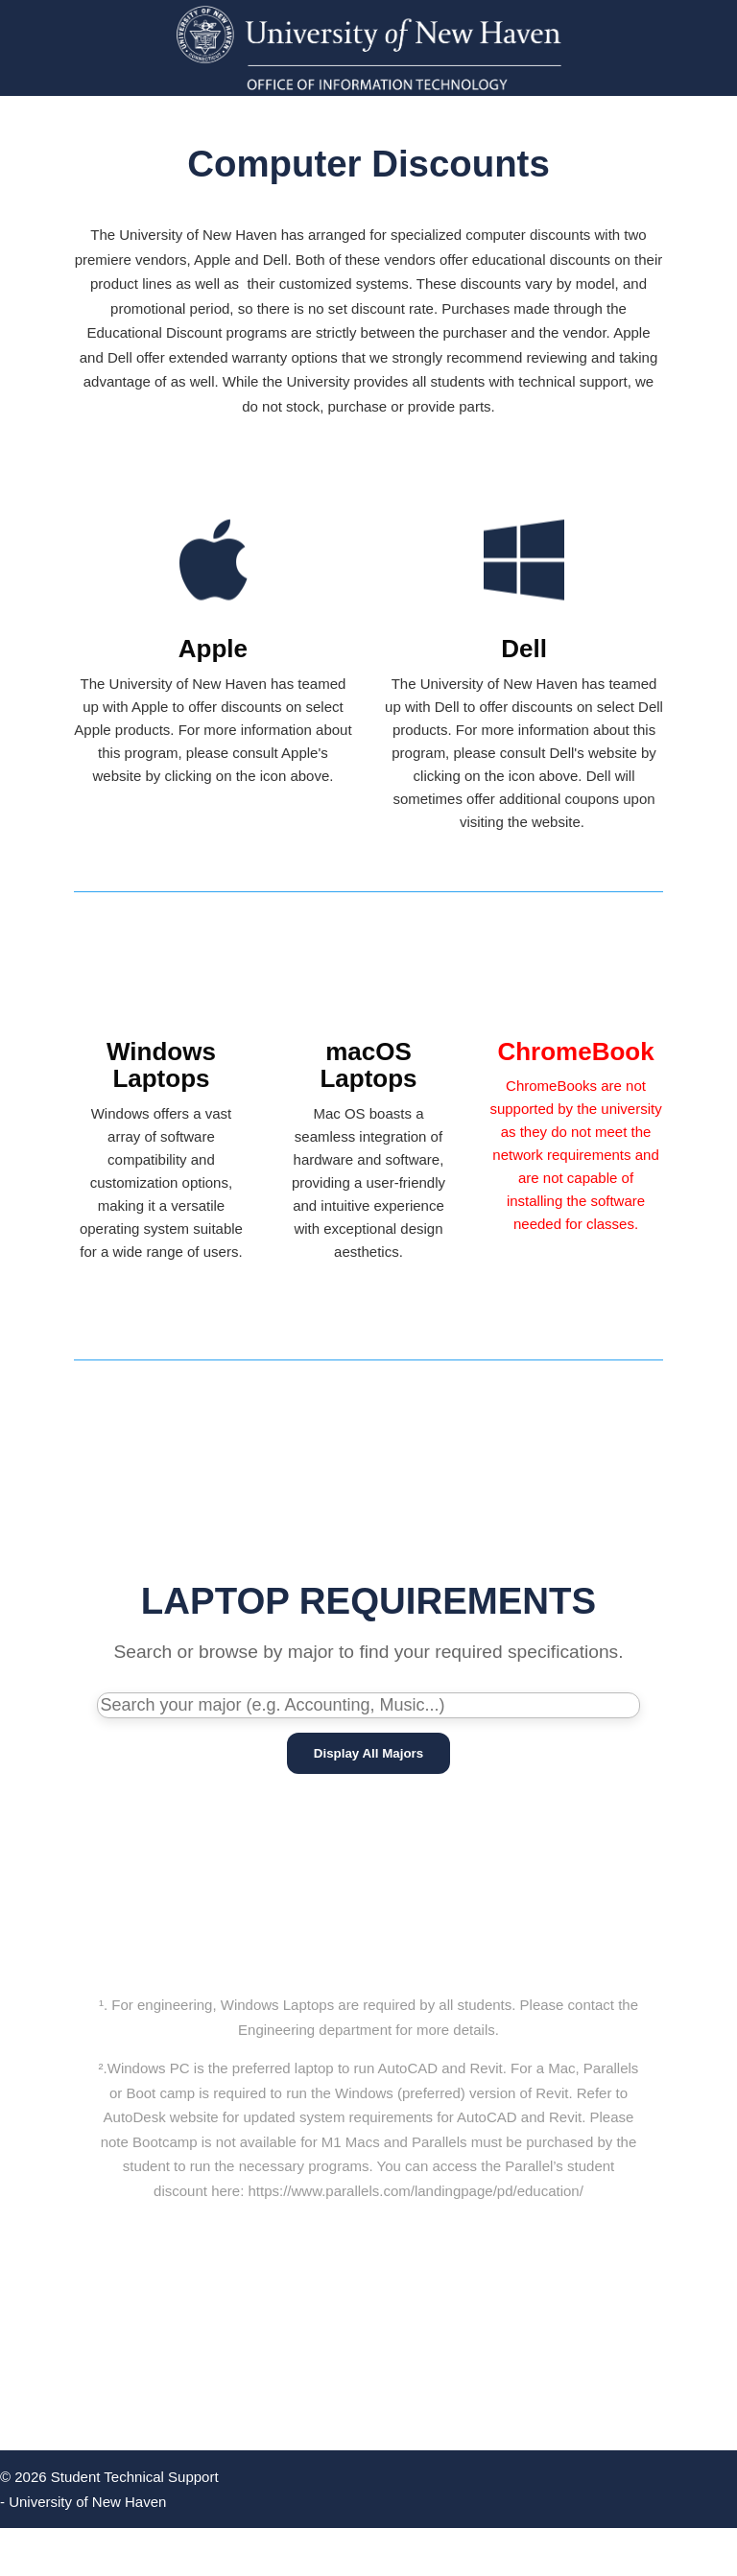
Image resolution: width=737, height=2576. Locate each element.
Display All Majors (368, 1753)
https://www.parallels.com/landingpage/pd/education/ (416, 2191)
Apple (213, 648)
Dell (524, 648)
